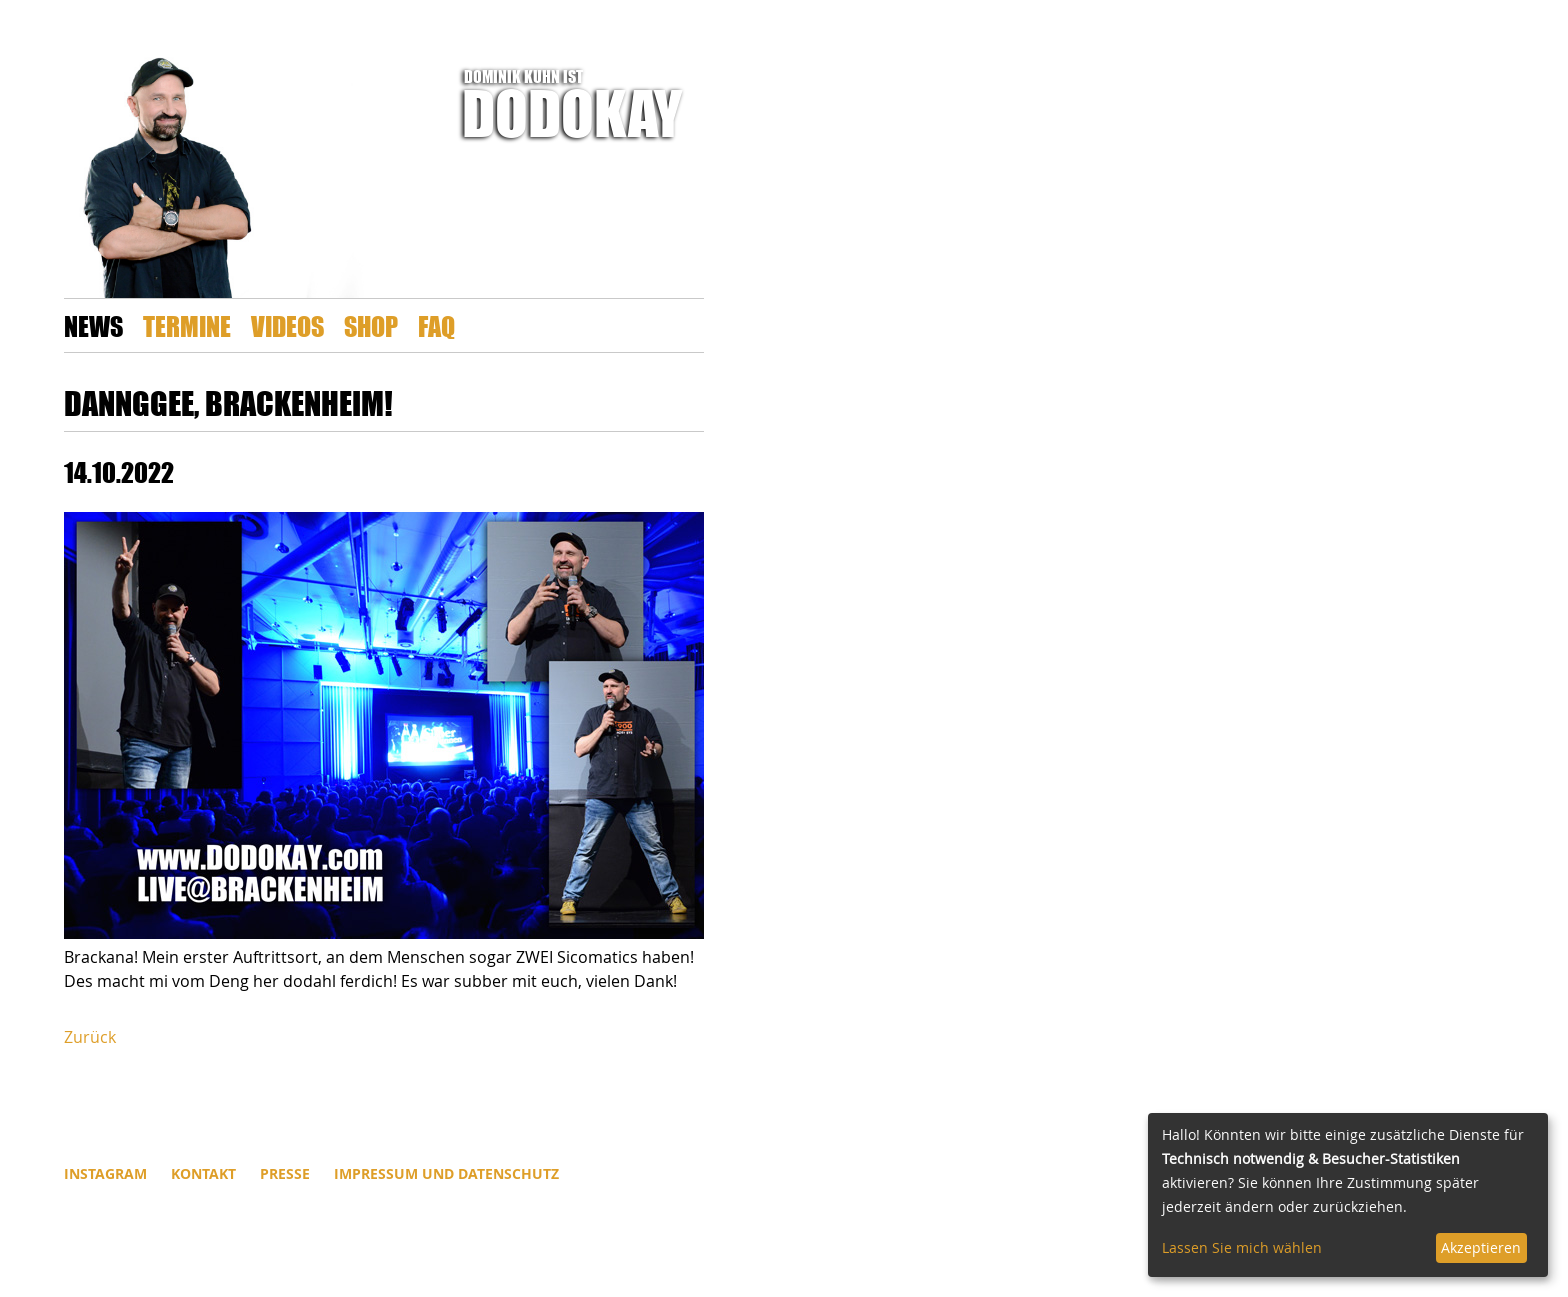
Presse (285, 1173)
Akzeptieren (1481, 1247)
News (93, 325)
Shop (371, 325)
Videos (287, 325)
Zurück (90, 1037)
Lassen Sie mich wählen (1242, 1247)
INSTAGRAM (105, 1173)
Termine (187, 325)
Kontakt (203, 1173)
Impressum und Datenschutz (446, 1173)
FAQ (436, 325)
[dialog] (1348, 1195)
